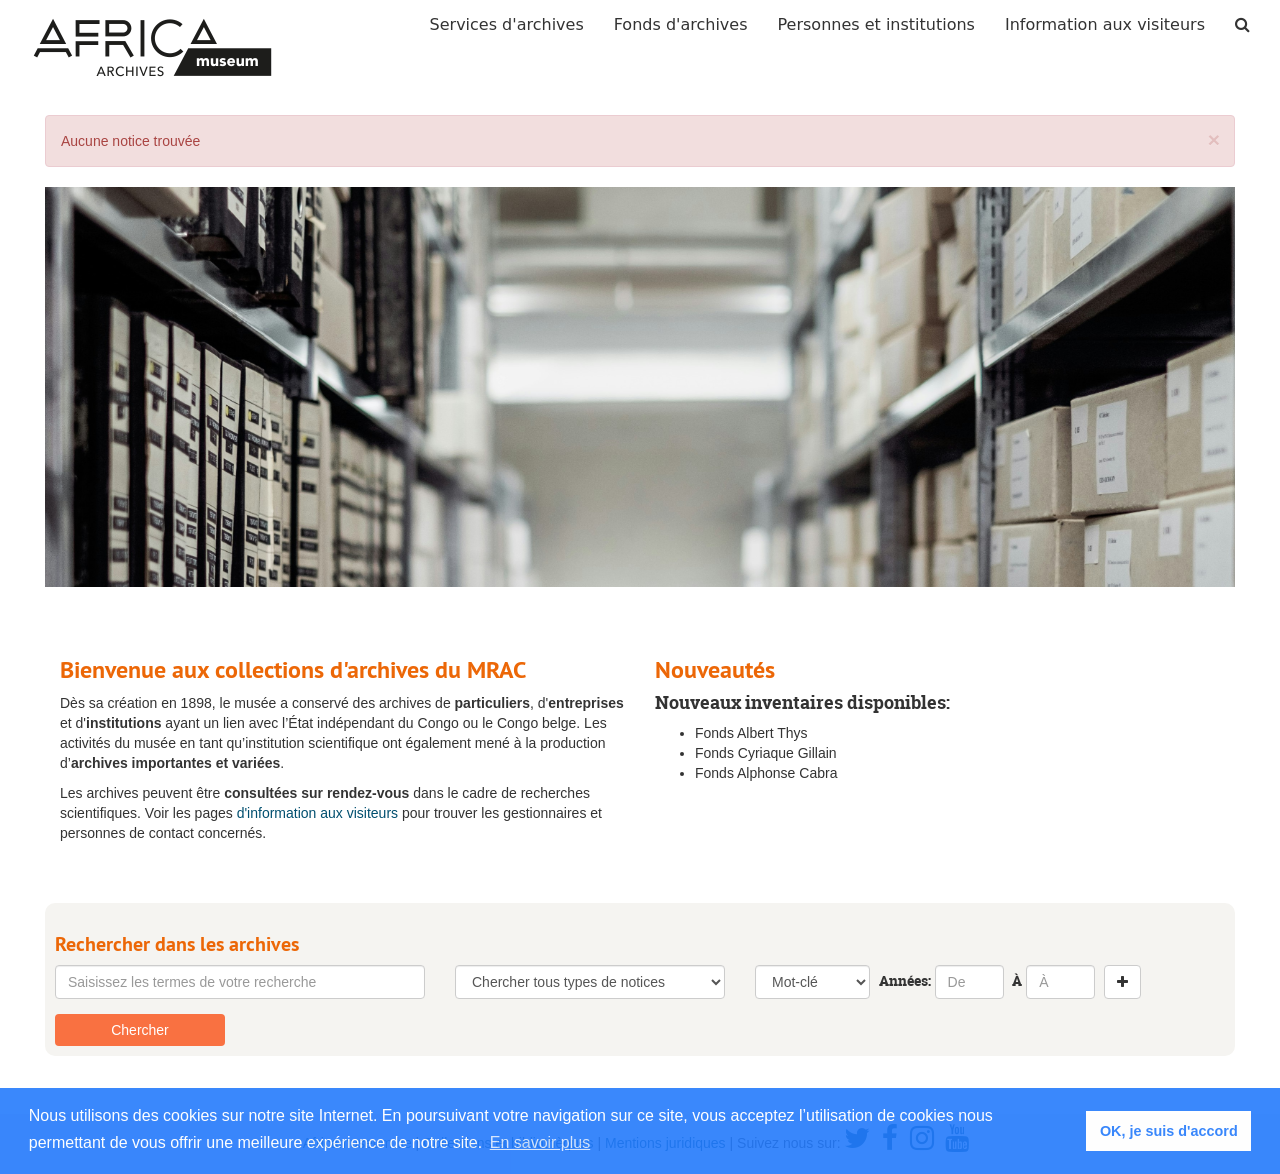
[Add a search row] (1122, 982)
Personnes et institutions (876, 24)
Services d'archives (507, 24)
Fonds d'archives (681, 24)
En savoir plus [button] (540, 1142)
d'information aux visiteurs (317, 813)
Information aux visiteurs (1105, 24)
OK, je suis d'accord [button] (1169, 1131)
